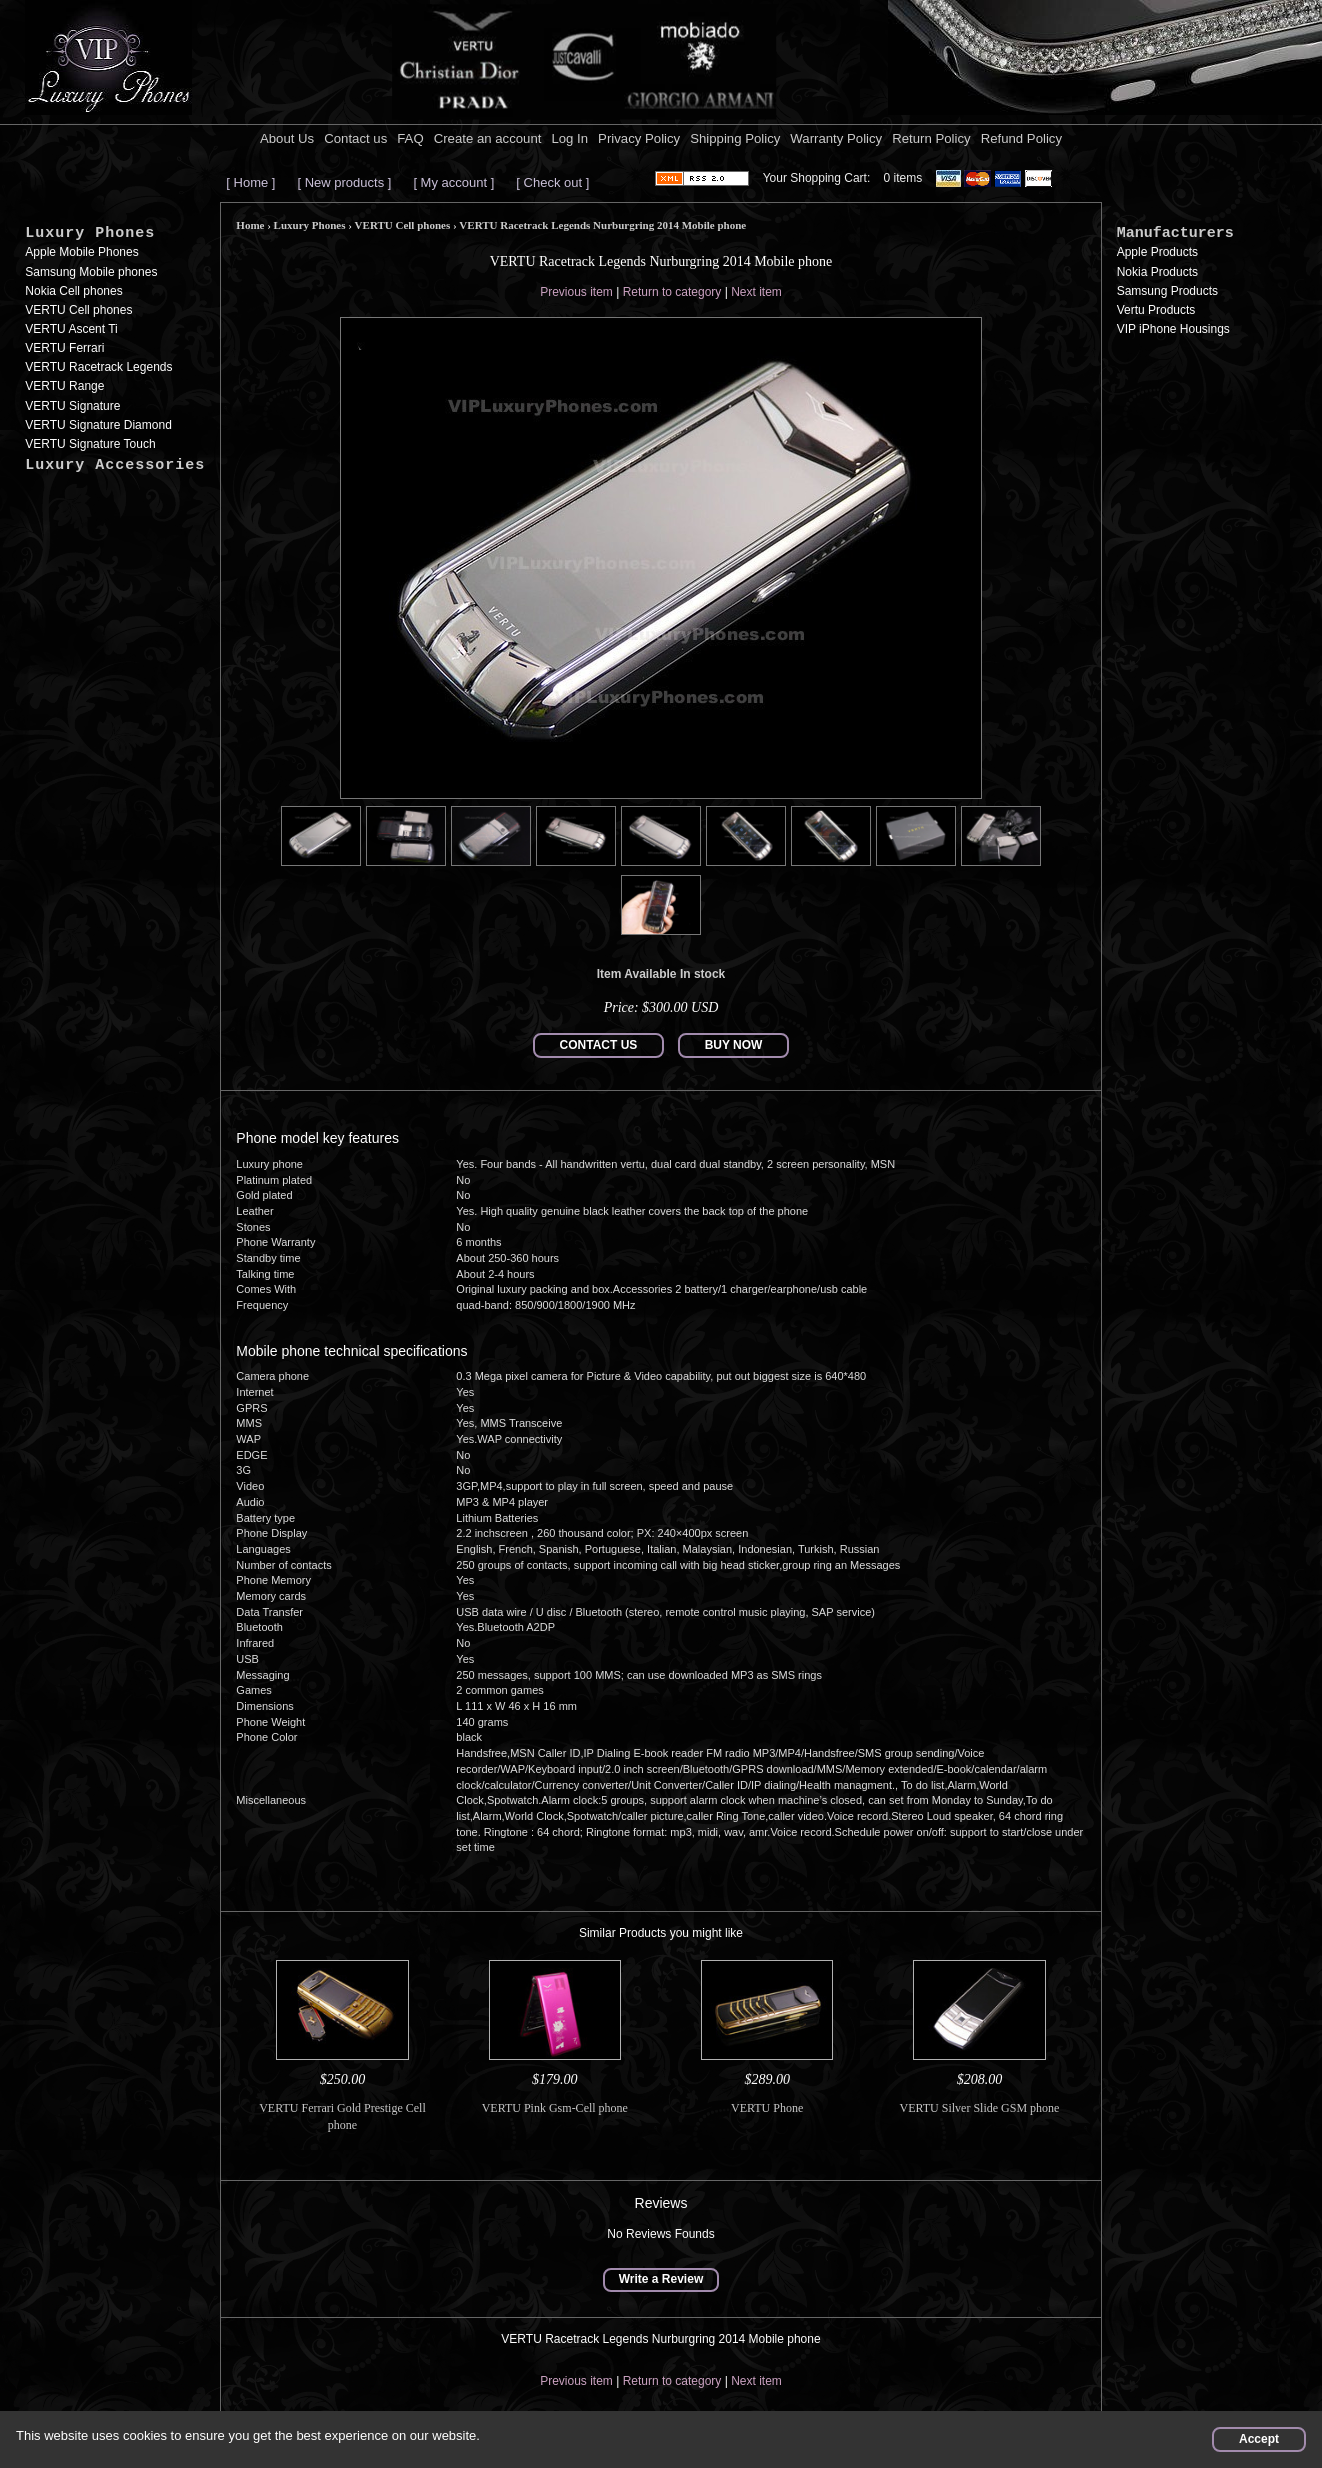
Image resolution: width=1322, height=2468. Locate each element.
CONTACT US (599, 1045)
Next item (756, 292)
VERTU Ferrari (64, 348)
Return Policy (931, 138)
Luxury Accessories (115, 465)
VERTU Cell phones (78, 310)
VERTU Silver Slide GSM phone (980, 2108)
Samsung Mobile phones (91, 272)
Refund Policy (1021, 138)
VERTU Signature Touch (90, 444)
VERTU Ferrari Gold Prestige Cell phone (342, 2116)
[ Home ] (250, 182)
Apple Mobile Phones (81, 252)
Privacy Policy (639, 138)
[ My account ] (453, 182)
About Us (287, 138)
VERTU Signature (72, 406)
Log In (569, 138)
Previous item (576, 292)
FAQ (410, 138)
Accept (1259, 2439)
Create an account (488, 138)
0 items (903, 178)
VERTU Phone (767, 2108)
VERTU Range (64, 386)
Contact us (355, 138)
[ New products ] (344, 182)
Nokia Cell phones (73, 291)
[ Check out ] (552, 182)
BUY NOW (734, 1045)
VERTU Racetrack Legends (98, 367)
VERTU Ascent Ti (71, 329)
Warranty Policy (836, 138)
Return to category (672, 292)
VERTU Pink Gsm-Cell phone (555, 2108)
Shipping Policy (735, 138)
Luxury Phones (90, 233)
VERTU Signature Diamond (98, 425)
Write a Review (661, 2279)
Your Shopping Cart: (817, 178)
